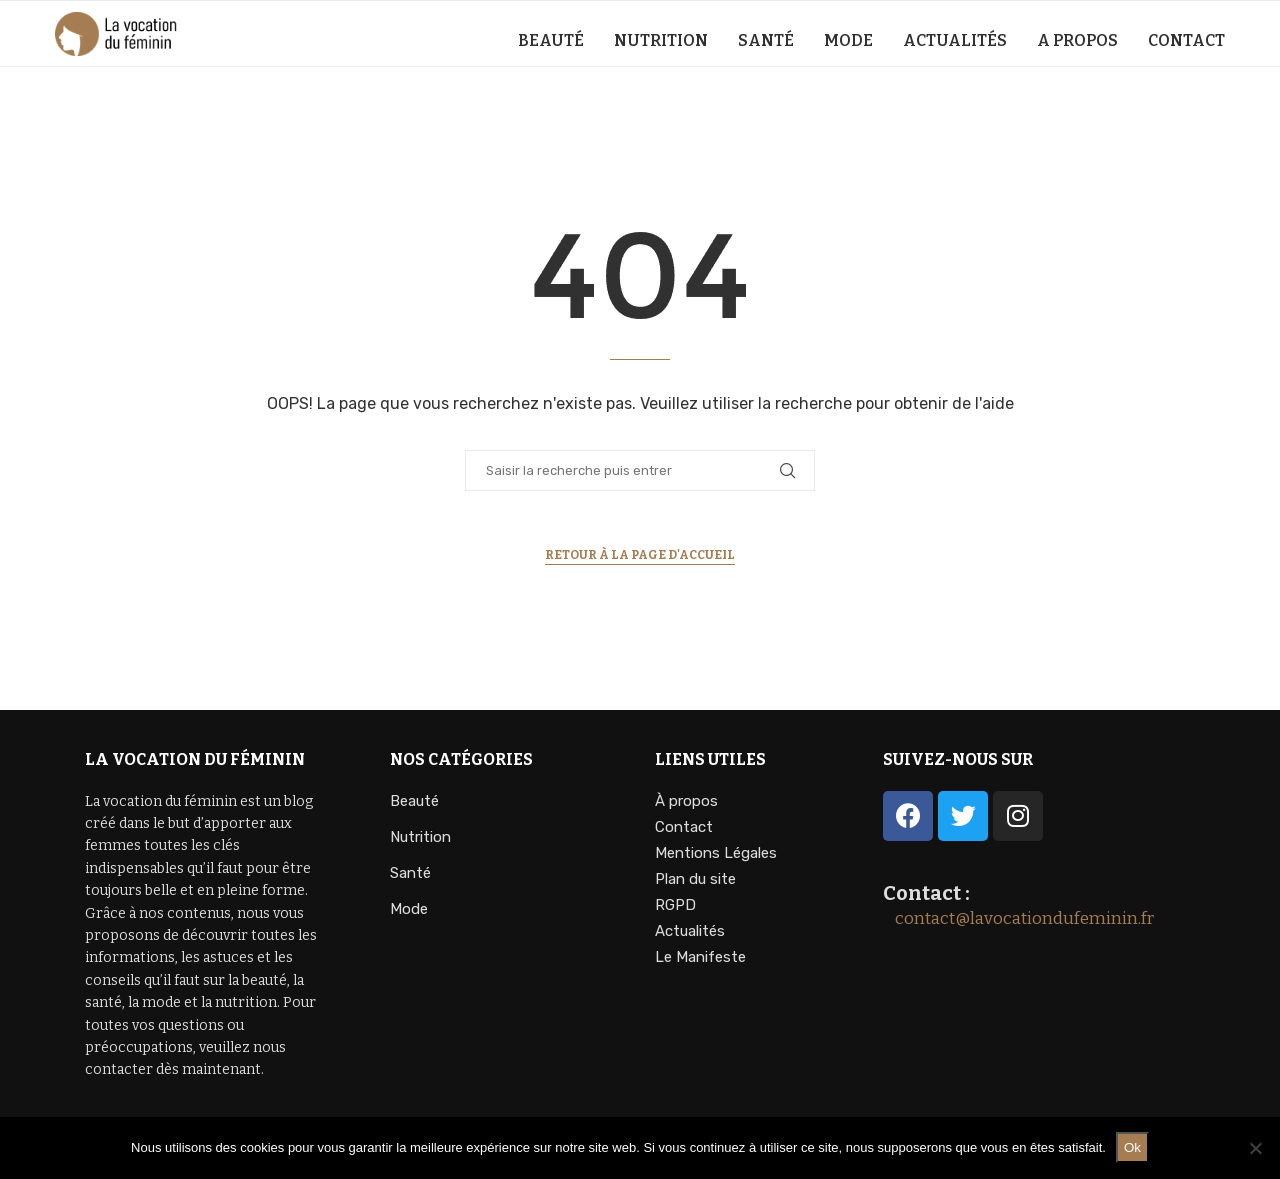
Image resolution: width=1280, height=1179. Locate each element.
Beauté (551, 40)
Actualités (955, 40)
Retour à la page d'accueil (640, 555)
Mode (848, 40)
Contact (1186, 40)
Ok (1132, 1147)
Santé (766, 40)
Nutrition (661, 40)
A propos (1077, 40)
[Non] (1255, 1148)
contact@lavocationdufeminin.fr (1018, 918)
